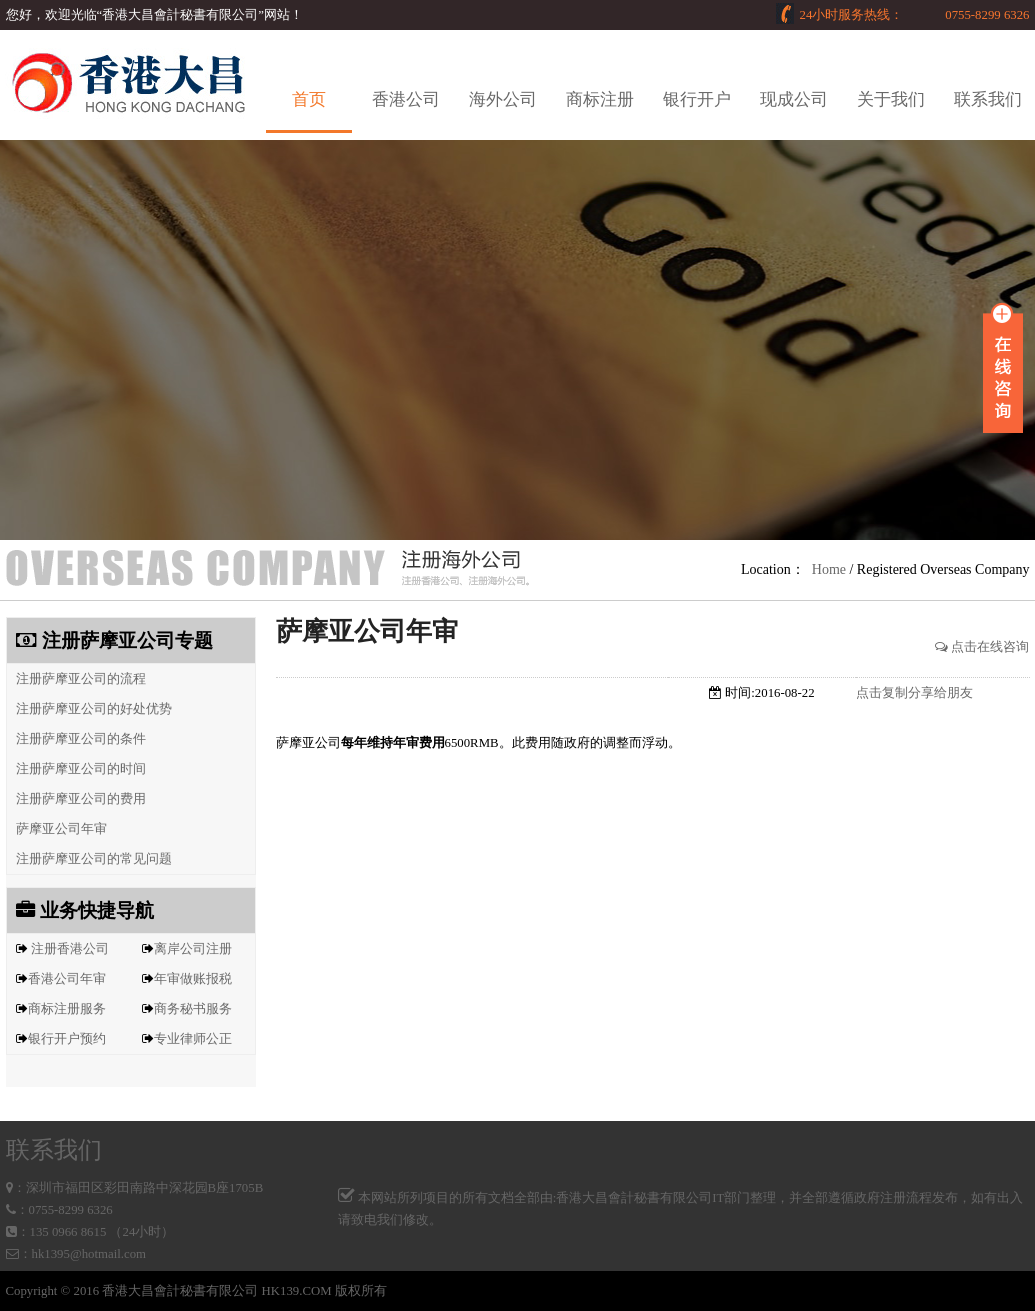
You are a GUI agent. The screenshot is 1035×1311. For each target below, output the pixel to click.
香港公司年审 (67, 979)
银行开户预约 (67, 1039)
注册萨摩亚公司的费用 (77, 799)
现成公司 (794, 99)
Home (829, 569)
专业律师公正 (193, 1039)
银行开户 (697, 99)
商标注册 (600, 99)
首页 (309, 99)
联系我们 (988, 99)
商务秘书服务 (193, 1009)
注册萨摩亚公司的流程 (77, 679)
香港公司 (406, 99)
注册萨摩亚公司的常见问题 (90, 859)
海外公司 (503, 99)
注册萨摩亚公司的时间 (77, 769)
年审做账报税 (193, 979)
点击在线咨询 (982, 647)
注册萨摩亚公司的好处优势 (90, 709)
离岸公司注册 (193, 949)
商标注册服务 (67, 1009)
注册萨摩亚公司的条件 (77, 739)
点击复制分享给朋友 (914, 693)
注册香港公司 (70, 949)
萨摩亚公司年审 (57, 829)
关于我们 (891, 99)
